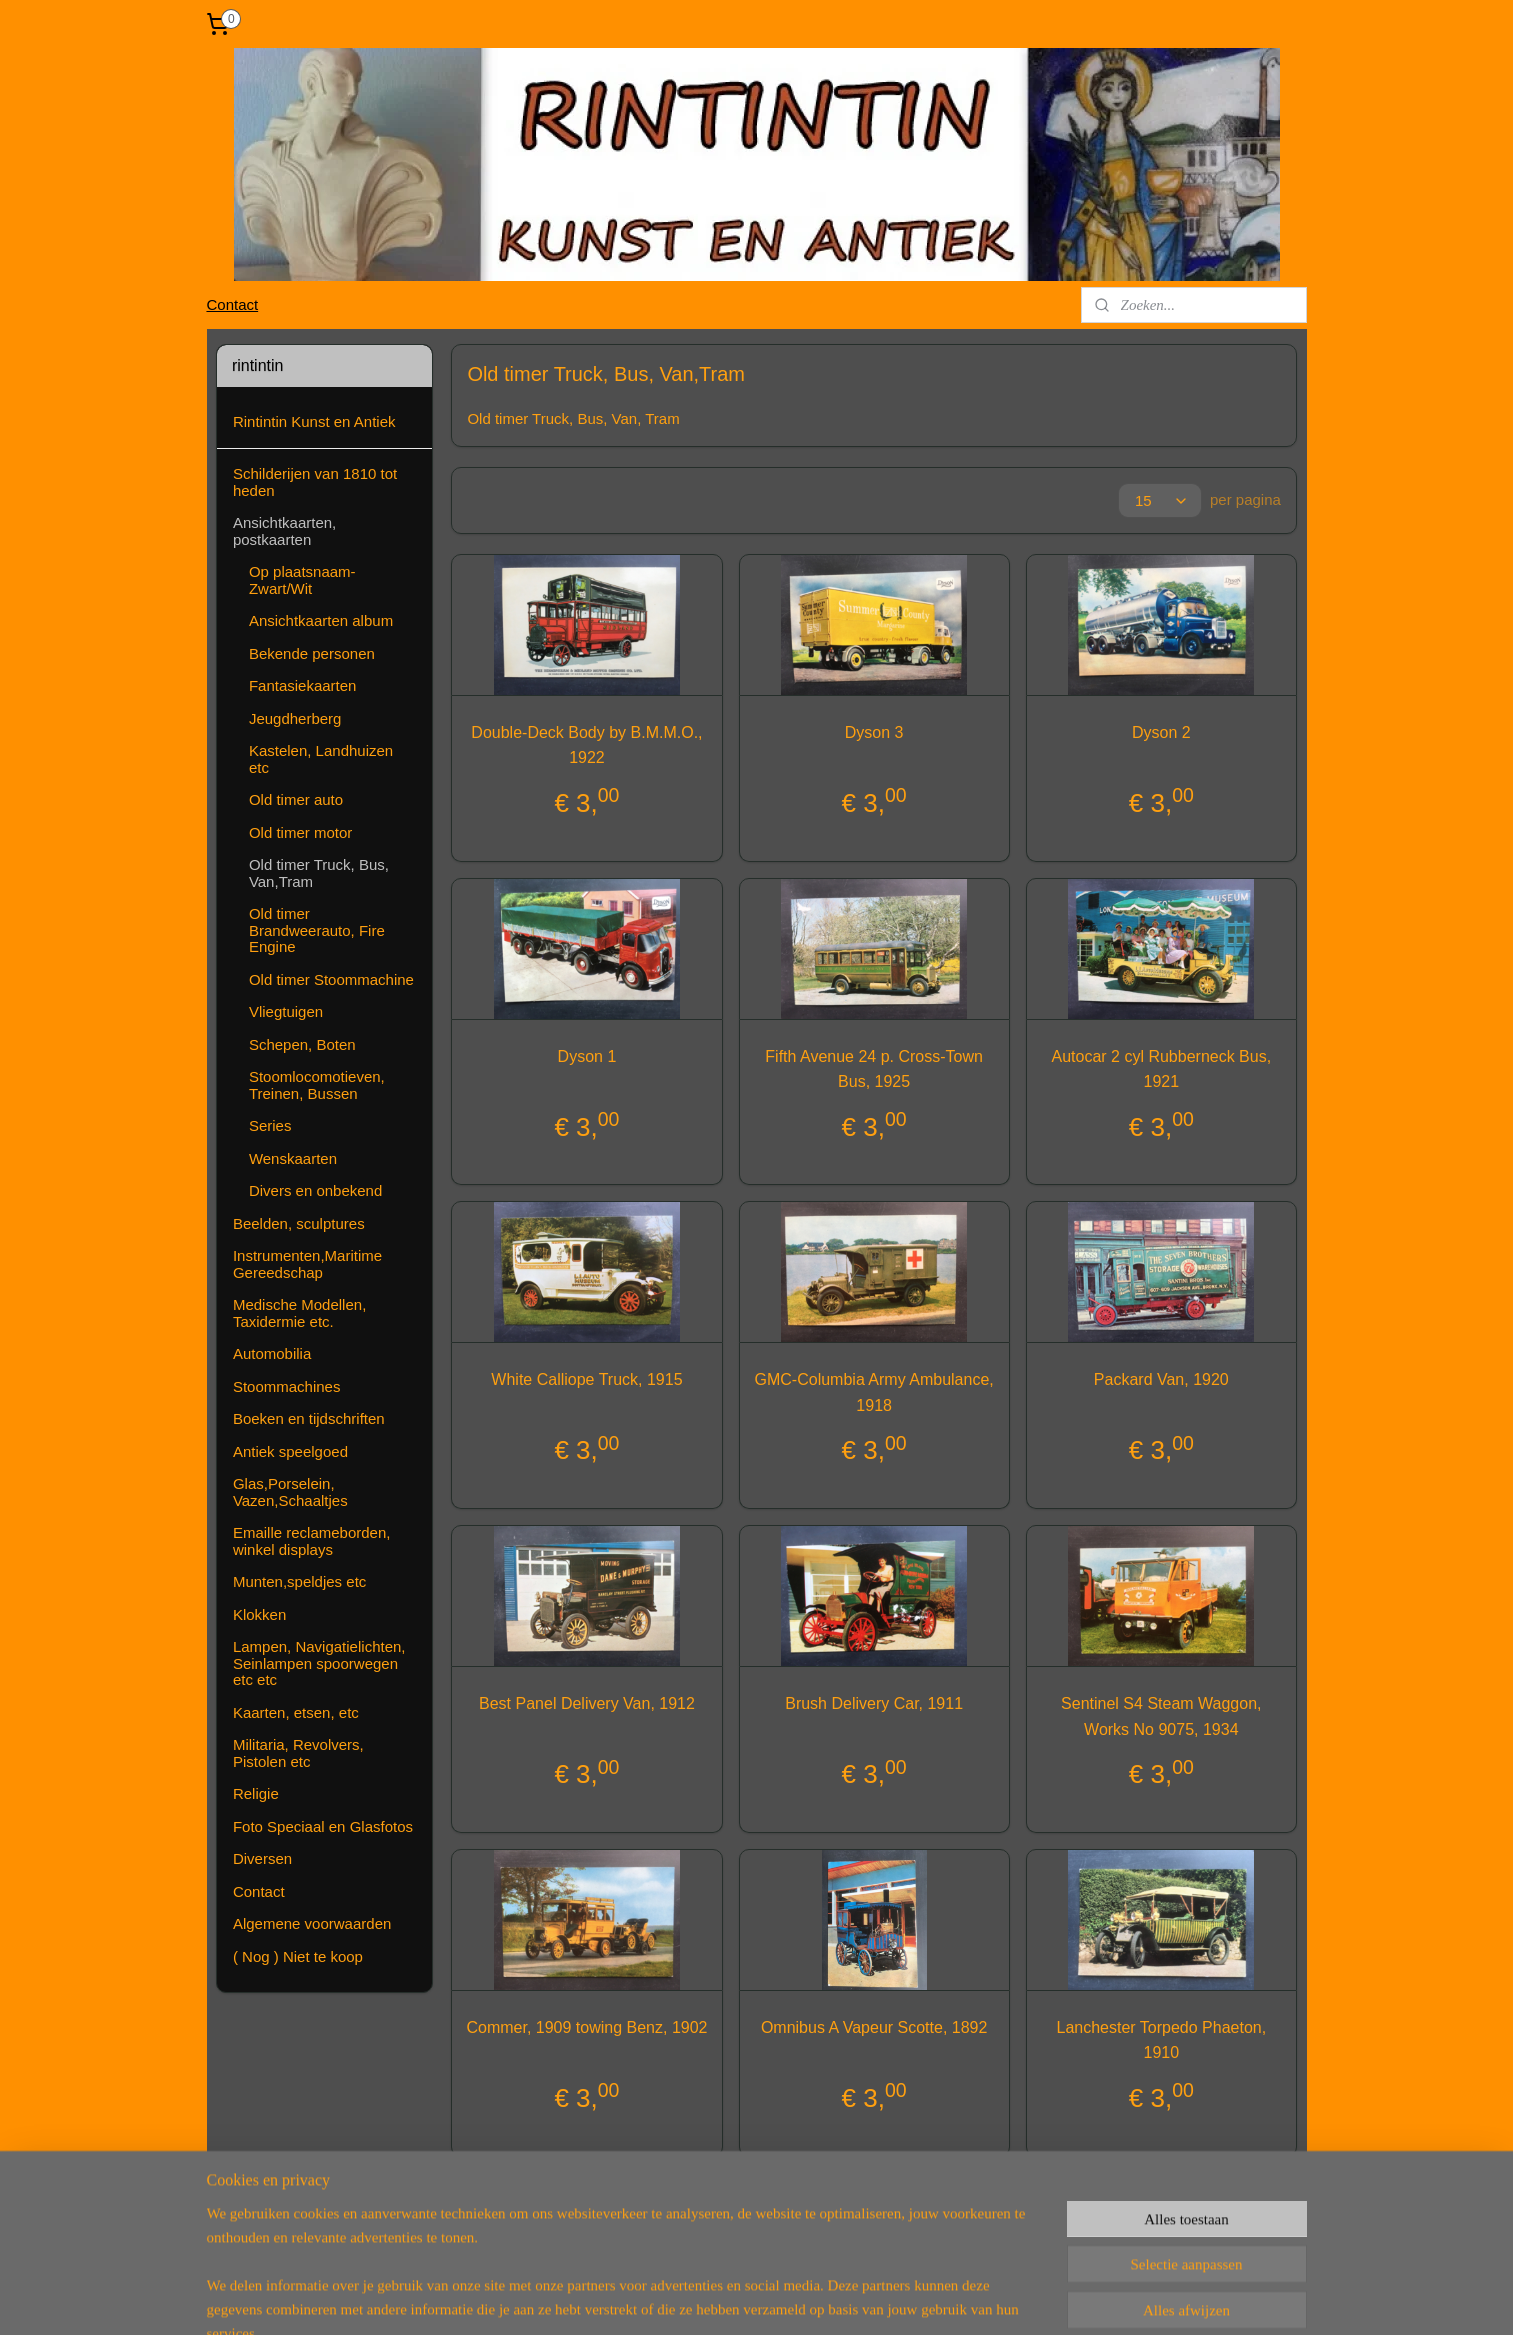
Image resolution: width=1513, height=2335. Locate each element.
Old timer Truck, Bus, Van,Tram (319, 873)
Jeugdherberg (295, 718)
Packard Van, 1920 (1161, 1379)
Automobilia (272, 1353)
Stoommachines (287, 1386)
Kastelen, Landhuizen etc (321, 759)
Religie (256, 1793)
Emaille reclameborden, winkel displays (312, 1541)
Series (270, 1125)
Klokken (259, 1614)
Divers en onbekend (315, 1190)
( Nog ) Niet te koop (298, 1956)
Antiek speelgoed (290, 1451)
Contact (232, 304)
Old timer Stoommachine (331, 979)
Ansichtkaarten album (321, 620)
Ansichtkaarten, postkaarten (284, 531)
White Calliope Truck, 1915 (587, 1379)
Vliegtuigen (286, 1011)
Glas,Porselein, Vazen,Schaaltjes (290, 1492)
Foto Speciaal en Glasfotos (323, 1826)
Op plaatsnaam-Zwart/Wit (302, 580)
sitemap (679, 2298)
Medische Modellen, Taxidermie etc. (299, 1313)
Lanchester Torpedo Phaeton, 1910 (1162, 2040)
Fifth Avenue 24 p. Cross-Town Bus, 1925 (875, 1069)
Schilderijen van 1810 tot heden (315, 482)
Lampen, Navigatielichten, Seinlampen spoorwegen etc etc (319, 1663)
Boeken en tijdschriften (309, 1418)
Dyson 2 (1161, 732)
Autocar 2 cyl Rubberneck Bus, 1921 (1162, 1069)
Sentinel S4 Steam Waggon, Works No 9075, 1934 (1161, 1716)
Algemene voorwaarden (312, 1923)
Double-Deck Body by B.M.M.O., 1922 (587, 745)
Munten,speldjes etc (299, 1581)
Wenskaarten (293, 1158)
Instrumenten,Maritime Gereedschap (307, 1264)
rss (714, 2298)
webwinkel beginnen (780, 2298)
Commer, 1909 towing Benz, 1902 (587, 2027)
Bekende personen (312, 653)
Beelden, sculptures (299, 1223)
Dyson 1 (587, 1056)
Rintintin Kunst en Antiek (314, 421)
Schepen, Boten (302, 1044)
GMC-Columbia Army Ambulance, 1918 (874, 1392)
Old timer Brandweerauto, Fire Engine (317, 930)
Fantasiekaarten (303, 685)
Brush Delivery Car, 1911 (874, 1703)
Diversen (262, 1858)
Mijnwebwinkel (935, 2298)
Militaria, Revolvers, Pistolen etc (298, 1753)
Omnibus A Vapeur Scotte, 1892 (874, 2027)
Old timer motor (300, 832)
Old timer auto (296, 799)
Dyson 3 (874, 732)
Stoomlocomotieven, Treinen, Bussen (317, 1085)
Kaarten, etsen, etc (296, 1712)
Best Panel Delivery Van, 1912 (587, 1703)
